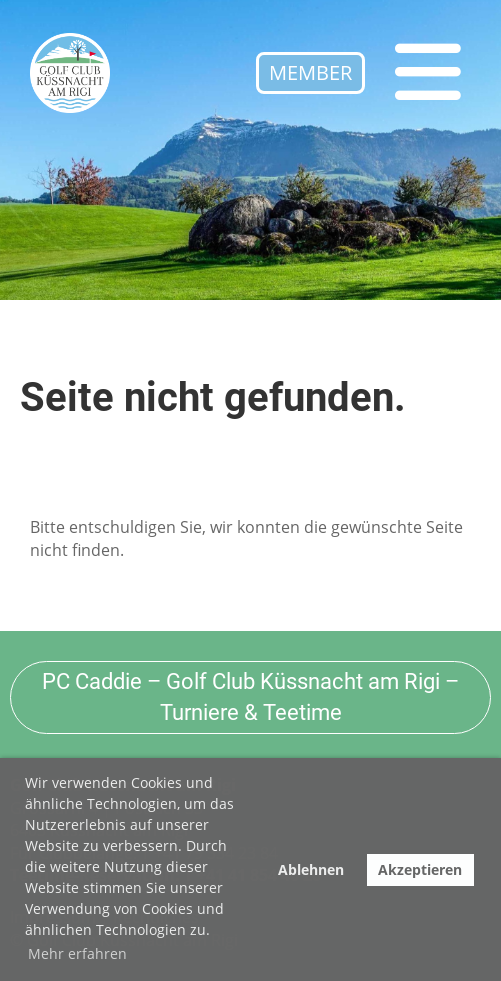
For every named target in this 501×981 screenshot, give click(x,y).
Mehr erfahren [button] (77, 953)
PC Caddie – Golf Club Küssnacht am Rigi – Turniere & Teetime (250, 697)
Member (310, 72)
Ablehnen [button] (311, 869)
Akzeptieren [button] (420, 869)
